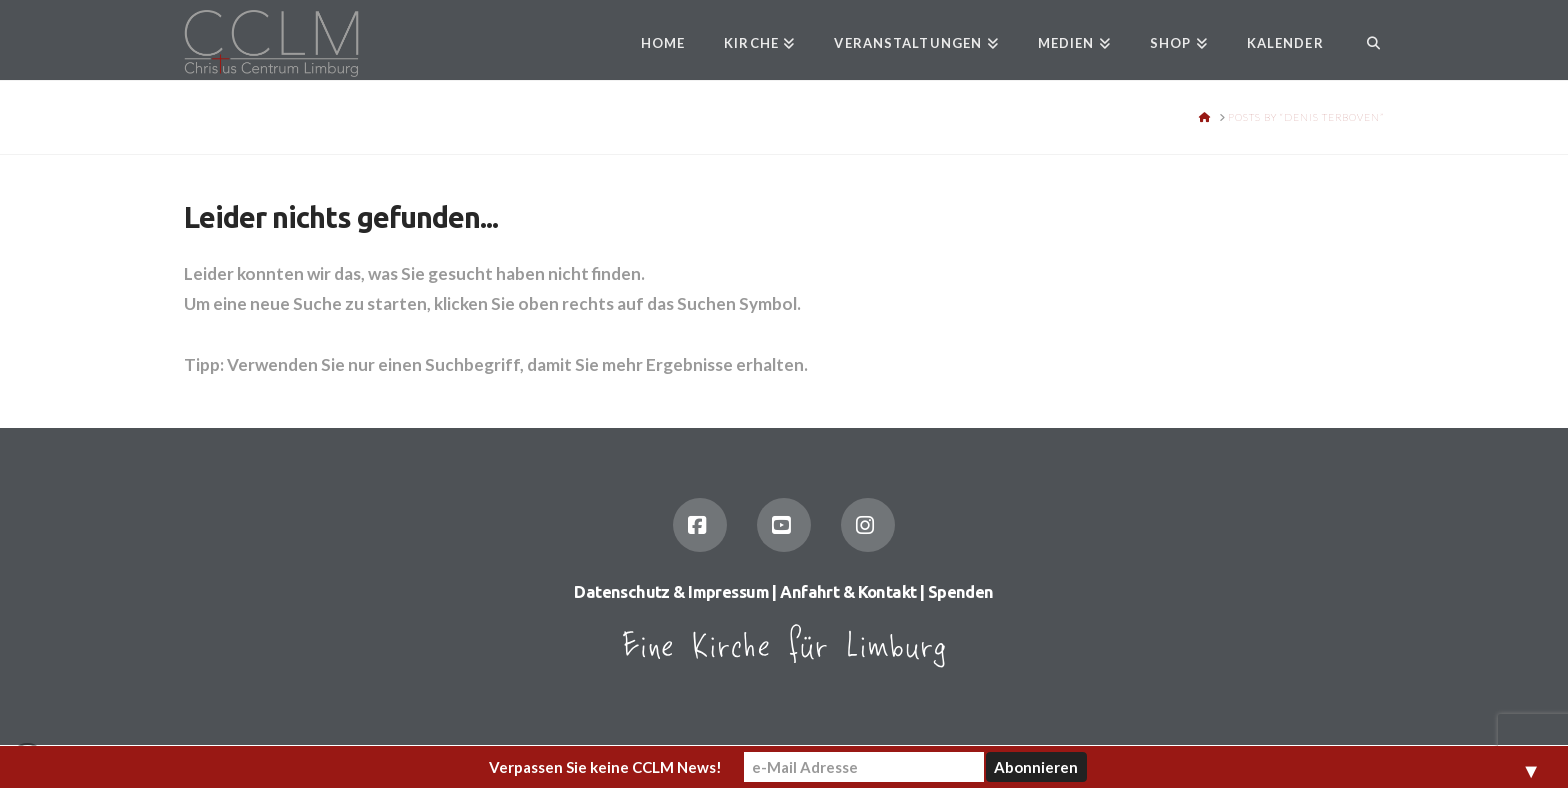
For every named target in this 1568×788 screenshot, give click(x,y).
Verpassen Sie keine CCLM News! (605, 767)
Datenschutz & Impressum (671, 592)
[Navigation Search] (1363, 40)
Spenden (961, 592)
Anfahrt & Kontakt (848, 592)
